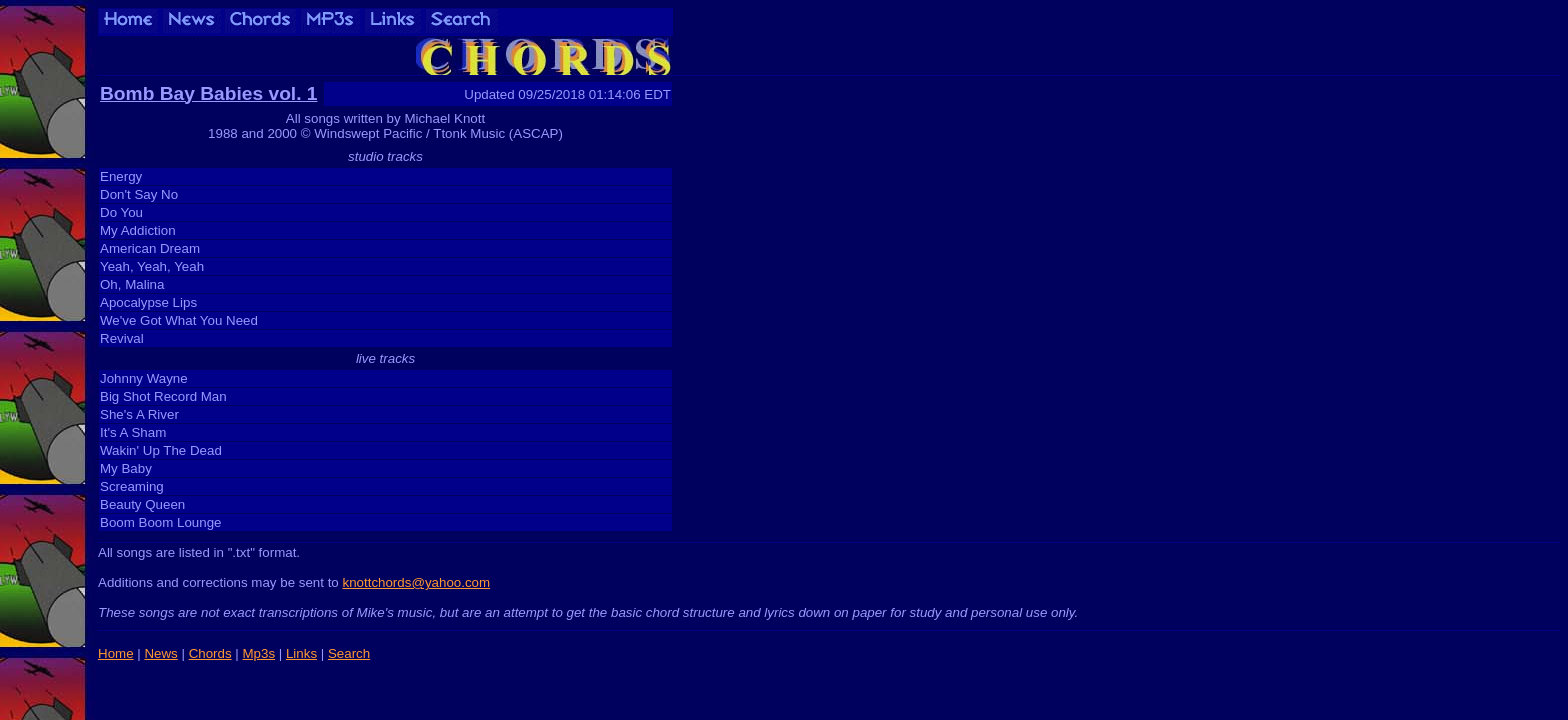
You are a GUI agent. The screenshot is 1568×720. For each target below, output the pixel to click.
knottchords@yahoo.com (416, 582)
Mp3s (258, 653)
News (160, 653)
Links (301, 653)
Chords (210, 653)
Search (349, 653)
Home (116, 653)
